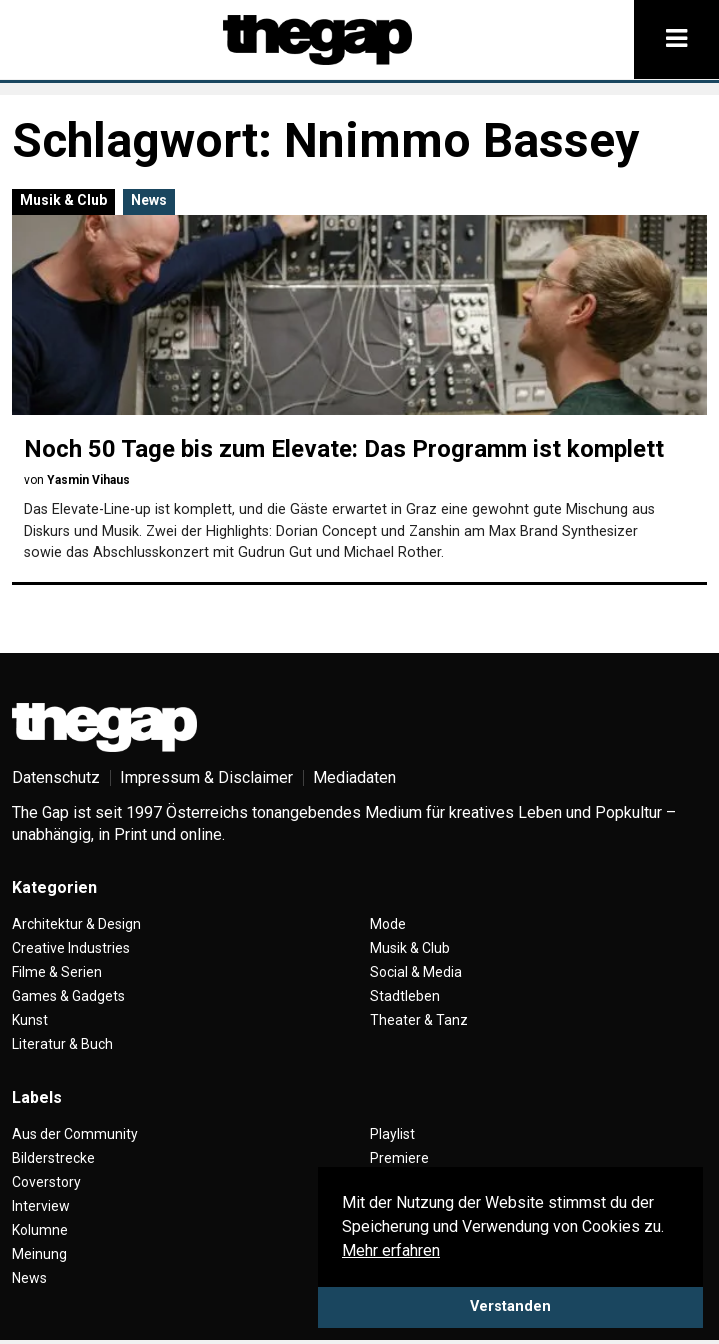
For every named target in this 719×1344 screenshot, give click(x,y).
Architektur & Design (76, 924)
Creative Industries (71, 948)
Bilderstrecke (53, 1158)
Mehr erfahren (391, 1250)
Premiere (399, 1158)
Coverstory (46, 1182)
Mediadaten (354, 777)
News (149, 200)
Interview (41, 1206)
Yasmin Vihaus (88, 480)
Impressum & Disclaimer (206, 777)
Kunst (30, 1020)
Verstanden (510, 1306)
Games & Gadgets (68, 996)
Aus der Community (75, 1134)
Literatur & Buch (62, 1044)
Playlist (392, 1134)
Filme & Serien (57, 972)
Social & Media (416, 972)
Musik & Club (63, 200)
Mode (388, 924)
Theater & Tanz (419, 1020)
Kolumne (40, 1230)
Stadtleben (405, 996)
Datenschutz (56, 777)
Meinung (39, 1254)
